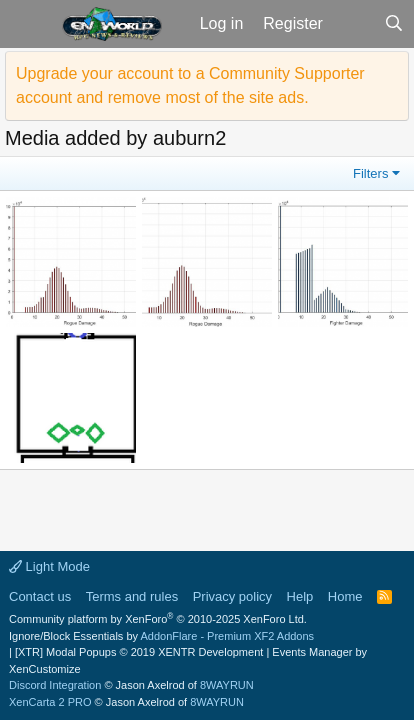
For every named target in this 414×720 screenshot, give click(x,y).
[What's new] (353, 24)
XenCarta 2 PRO (50, 702)
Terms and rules (132, 596)
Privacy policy (232, 596)
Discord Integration (55, 685)
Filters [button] (370, 173)
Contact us (40, 596)
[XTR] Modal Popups (139, 652)
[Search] (393, 24)
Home (345, 596)
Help (300, 596)
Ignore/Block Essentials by (161, 636)
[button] (28, 24)
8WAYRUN (227, 685)
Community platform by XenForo (158, 619)
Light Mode (49, 566)
